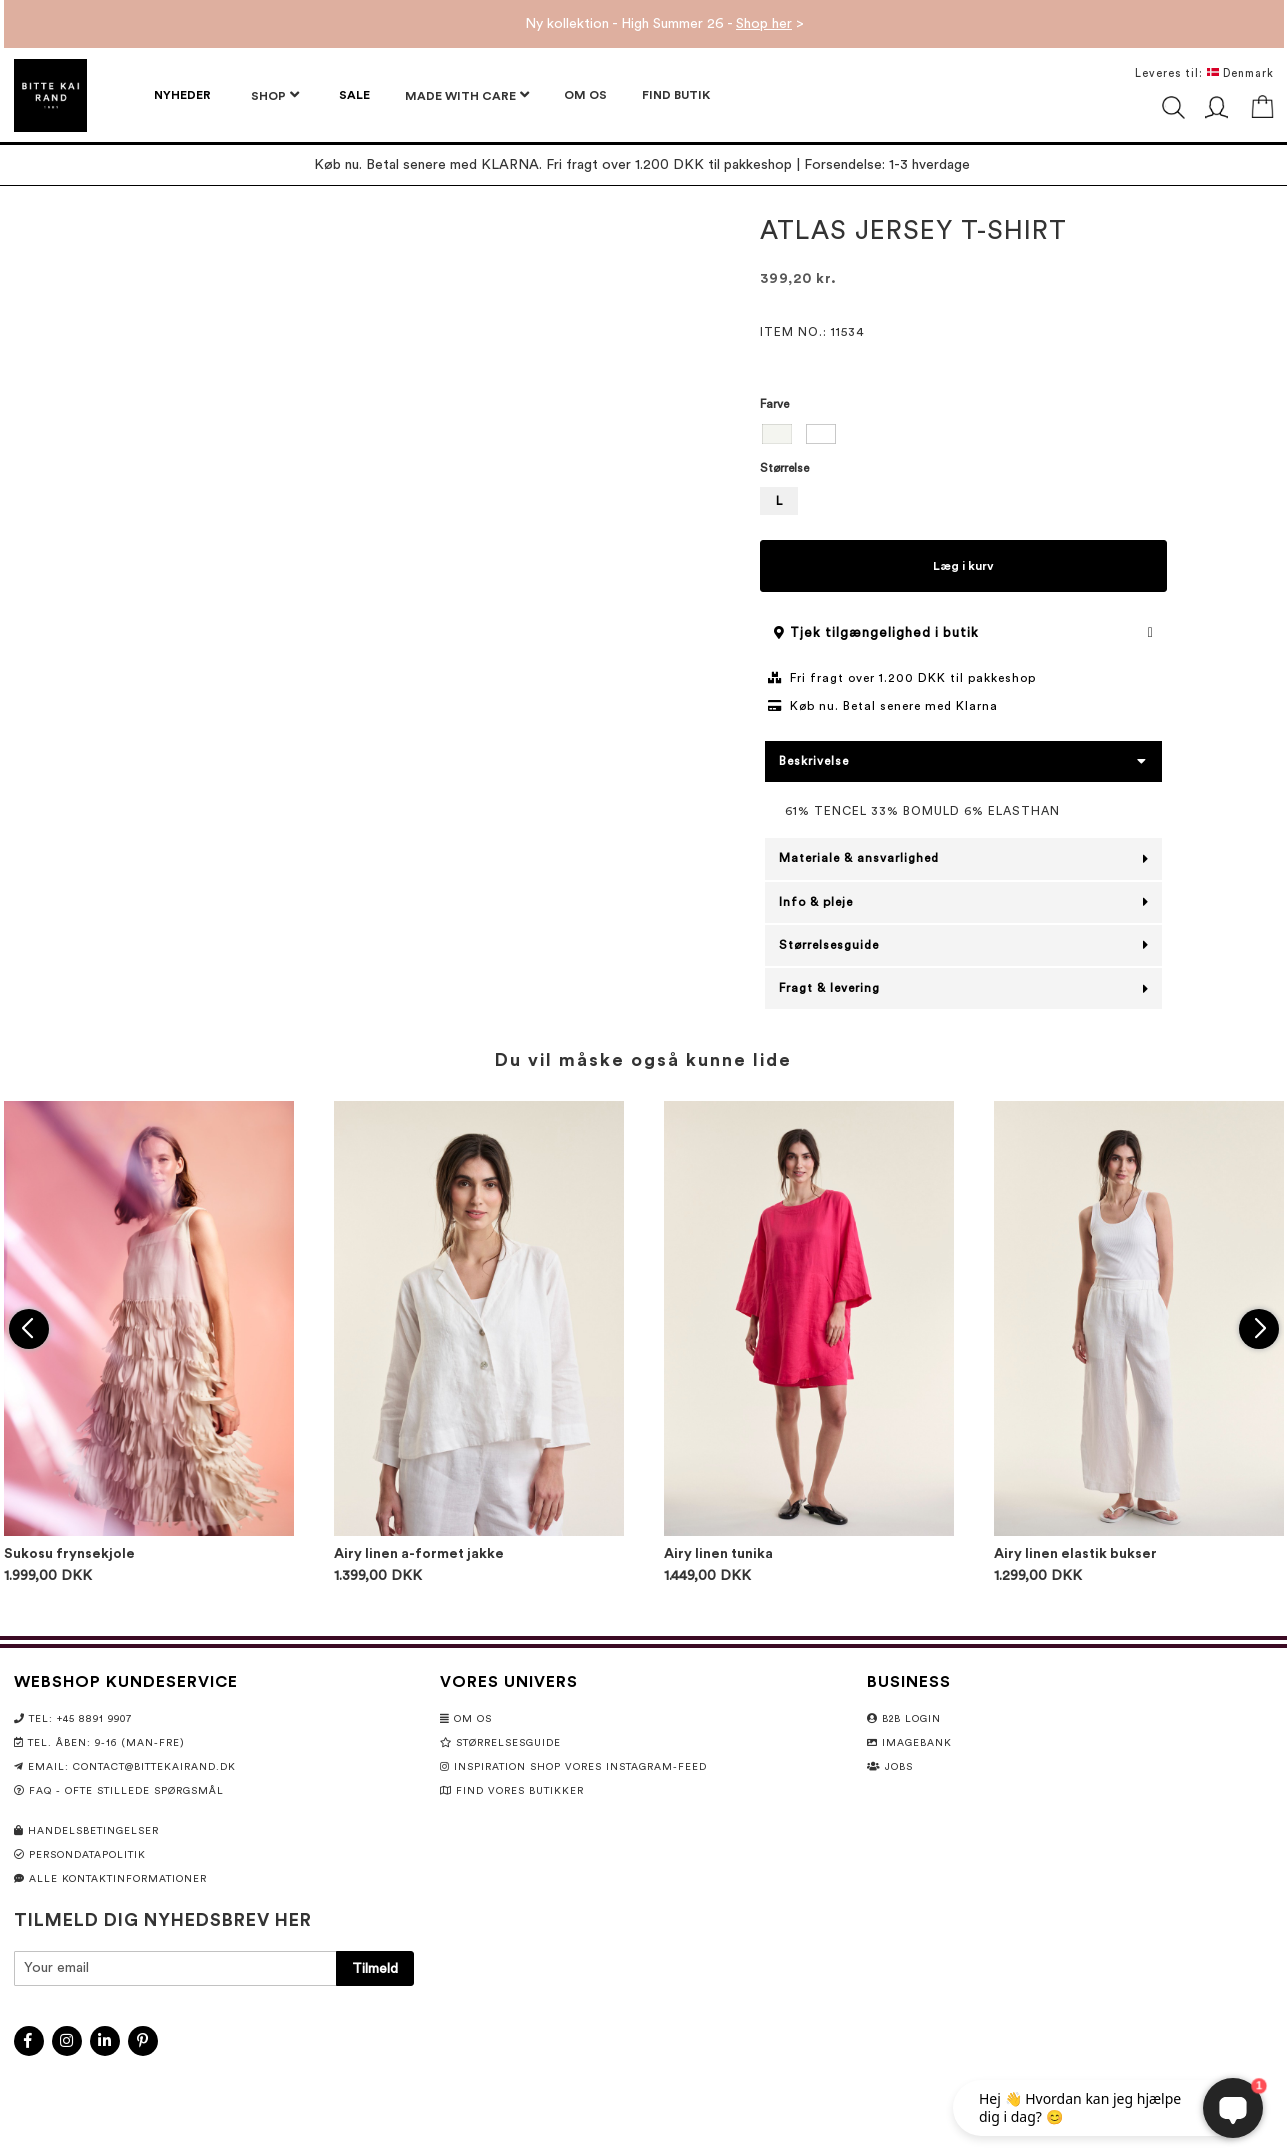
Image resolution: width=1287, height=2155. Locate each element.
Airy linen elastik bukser (1075, 1554)
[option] (777, 434)
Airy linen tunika (718, 1554)
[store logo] (50, 95)
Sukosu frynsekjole (69, 1554)
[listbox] (963, 436)
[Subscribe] (375, 1968)
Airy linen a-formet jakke (419, 1554)
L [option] (779, 501)
